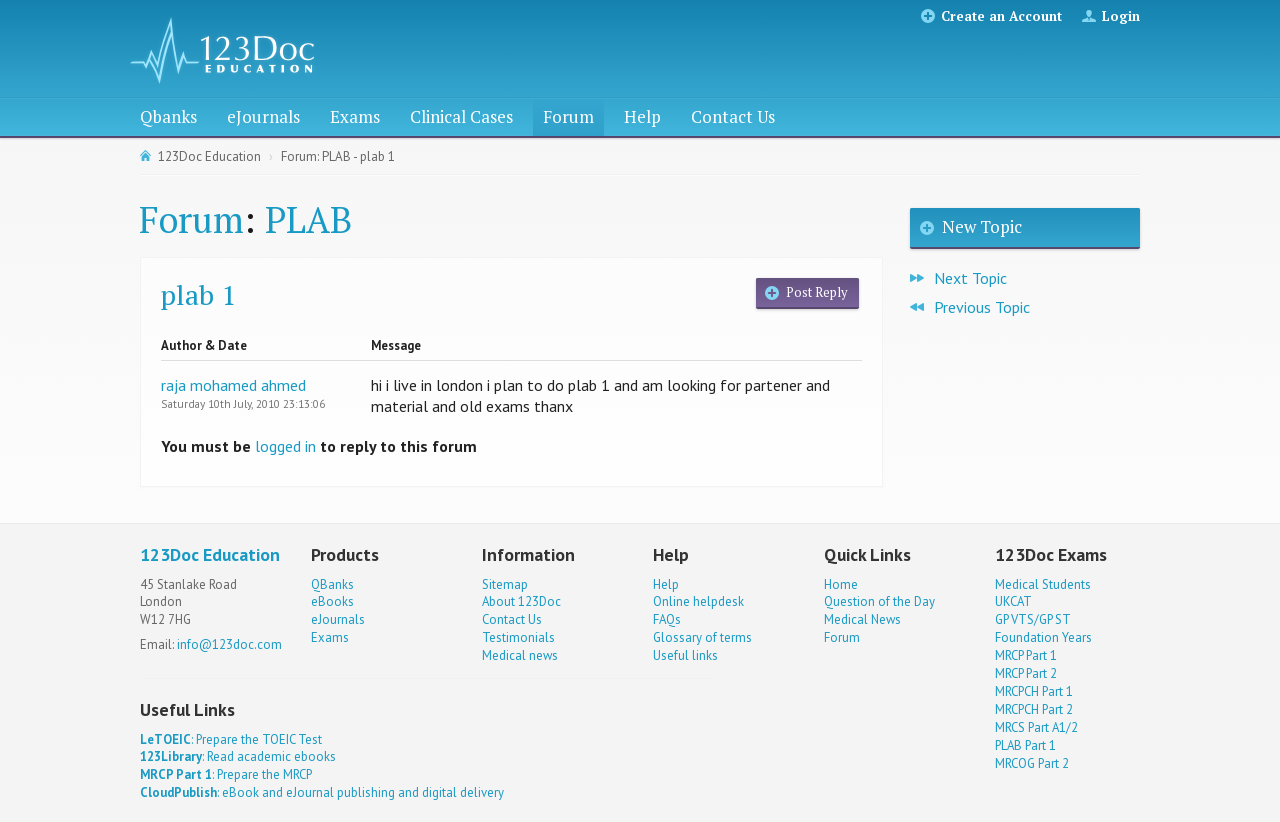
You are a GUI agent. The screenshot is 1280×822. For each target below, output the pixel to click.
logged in (285, 446)
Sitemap (505, 584)
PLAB (308, 219)
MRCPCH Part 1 (1034, 691)
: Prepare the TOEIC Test (231, 739)
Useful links (685, 655)
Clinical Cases (461, 116)
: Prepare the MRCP (226, 774)
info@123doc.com (229, 644)
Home (841, 584)
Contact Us (733, 116)
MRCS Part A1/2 (1036, 727)
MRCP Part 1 (1026, 655)
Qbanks (168, 116)
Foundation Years (1043, 637)
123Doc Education (209, 156)
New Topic (982, 226)
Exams (355, 116)
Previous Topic (982, 307)
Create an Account (1001, 16)
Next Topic (970, 278)
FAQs (667, 619)
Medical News (862, 619)
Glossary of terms (702, 637)
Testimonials (518, 637)
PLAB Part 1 (1025, 745)
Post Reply (816, 292)
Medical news (520, 655)
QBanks (332, 584)
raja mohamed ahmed (233, 385)
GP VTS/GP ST (1033, 619)
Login (1121, 16)
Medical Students (1043, 584)
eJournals (263, 116)
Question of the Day (879, 601)
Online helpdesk (698, 601)
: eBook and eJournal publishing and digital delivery (322, 792)
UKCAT (1013, 601)
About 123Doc (521, 601)
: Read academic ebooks (238, 756)
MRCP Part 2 (1026, 673)
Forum (568, 116)
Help (642, 116)
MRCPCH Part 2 (1034, 709)
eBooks (332, 601)
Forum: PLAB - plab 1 (338, 156)
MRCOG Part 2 (1032, 763)
